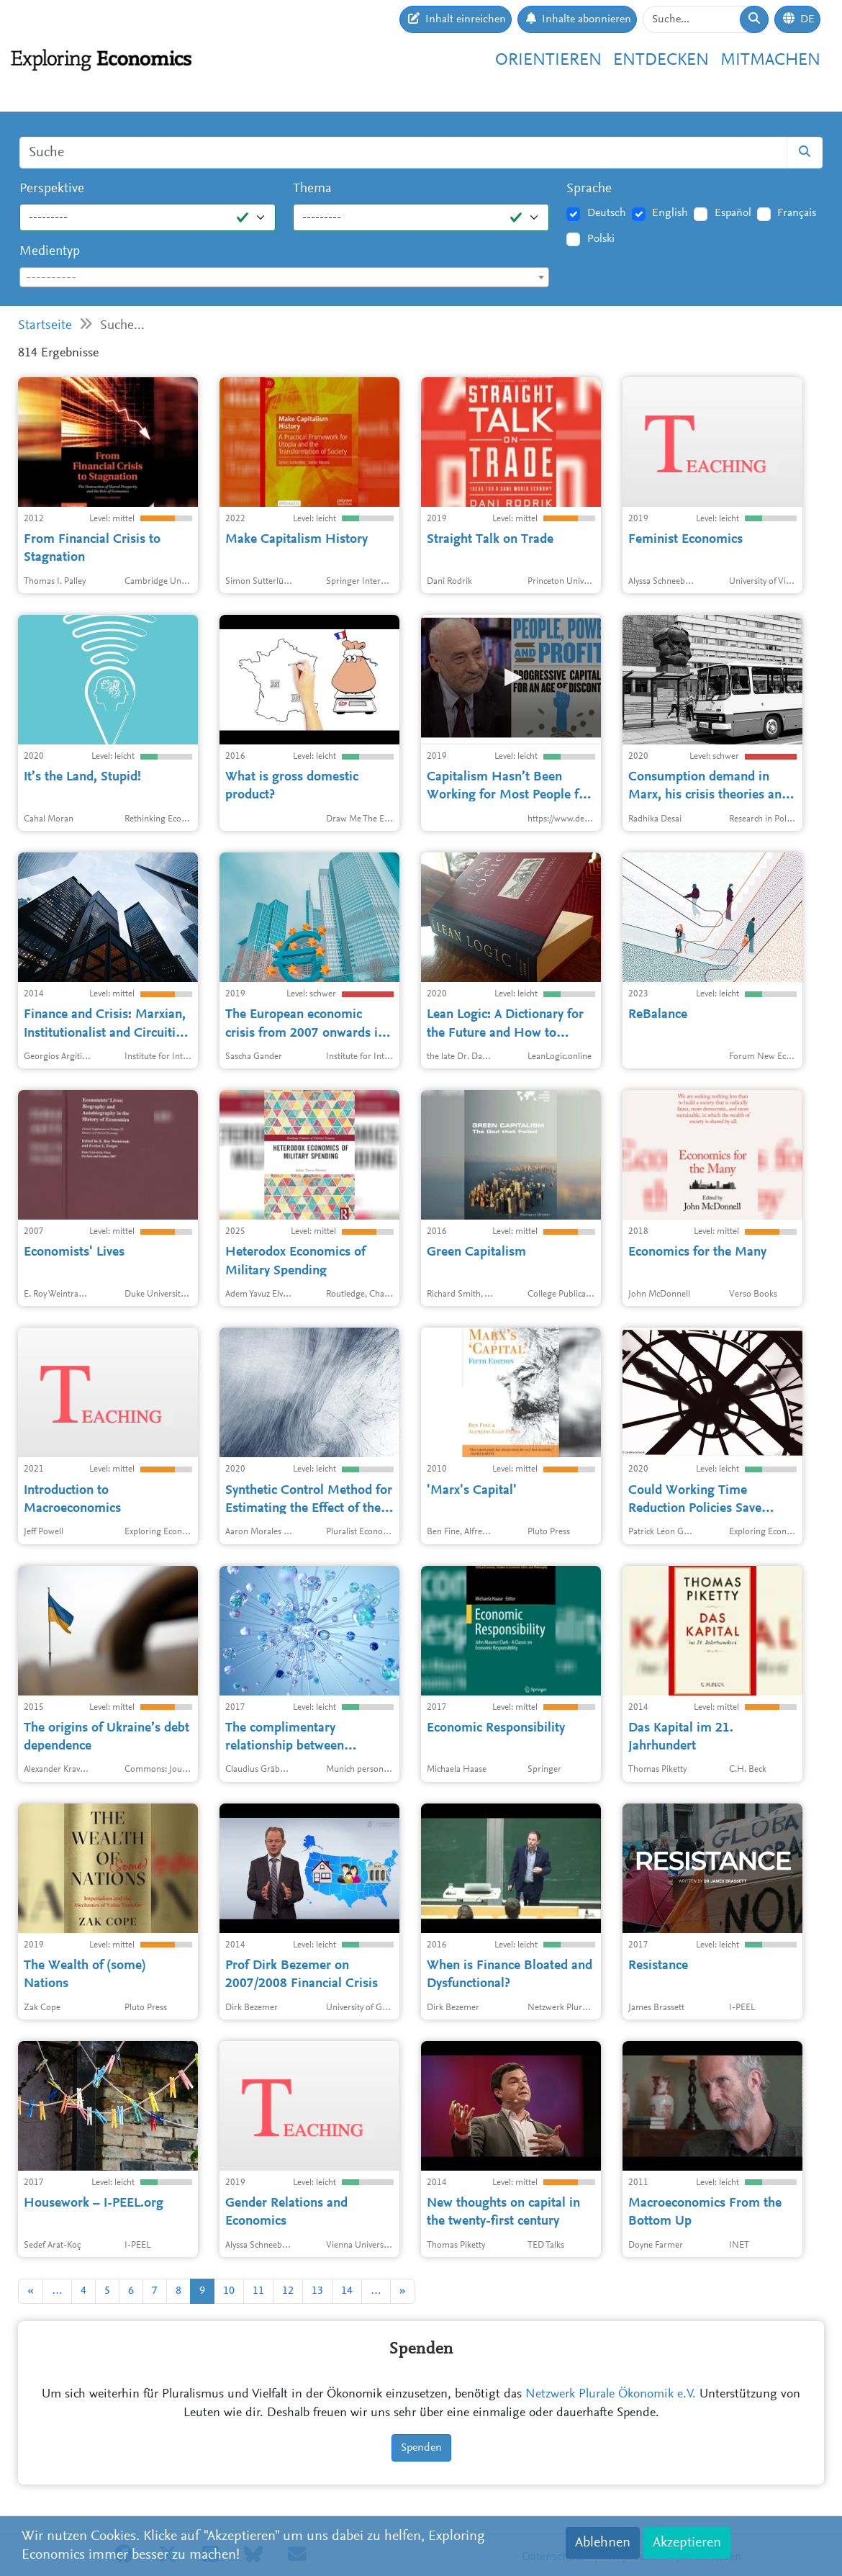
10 (229, 2291)
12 (288, 2291)
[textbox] (284, 278)
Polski (601, 239)
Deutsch (606, 213)
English (670, 213)
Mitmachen (770, 60)
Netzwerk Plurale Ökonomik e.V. (610, 2394)
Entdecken (661, 60)
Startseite (45, 326)
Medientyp (49, 251)
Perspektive (51, 189)
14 (347, 2291)
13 (317, 2291)
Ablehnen (602, 2543)
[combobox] (284, 277)
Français (796, 213)
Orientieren (548, 60)
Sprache (589, 189)
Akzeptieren (687, 2543)
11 (258, 2291)
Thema (312, 189)
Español (733, 213)
